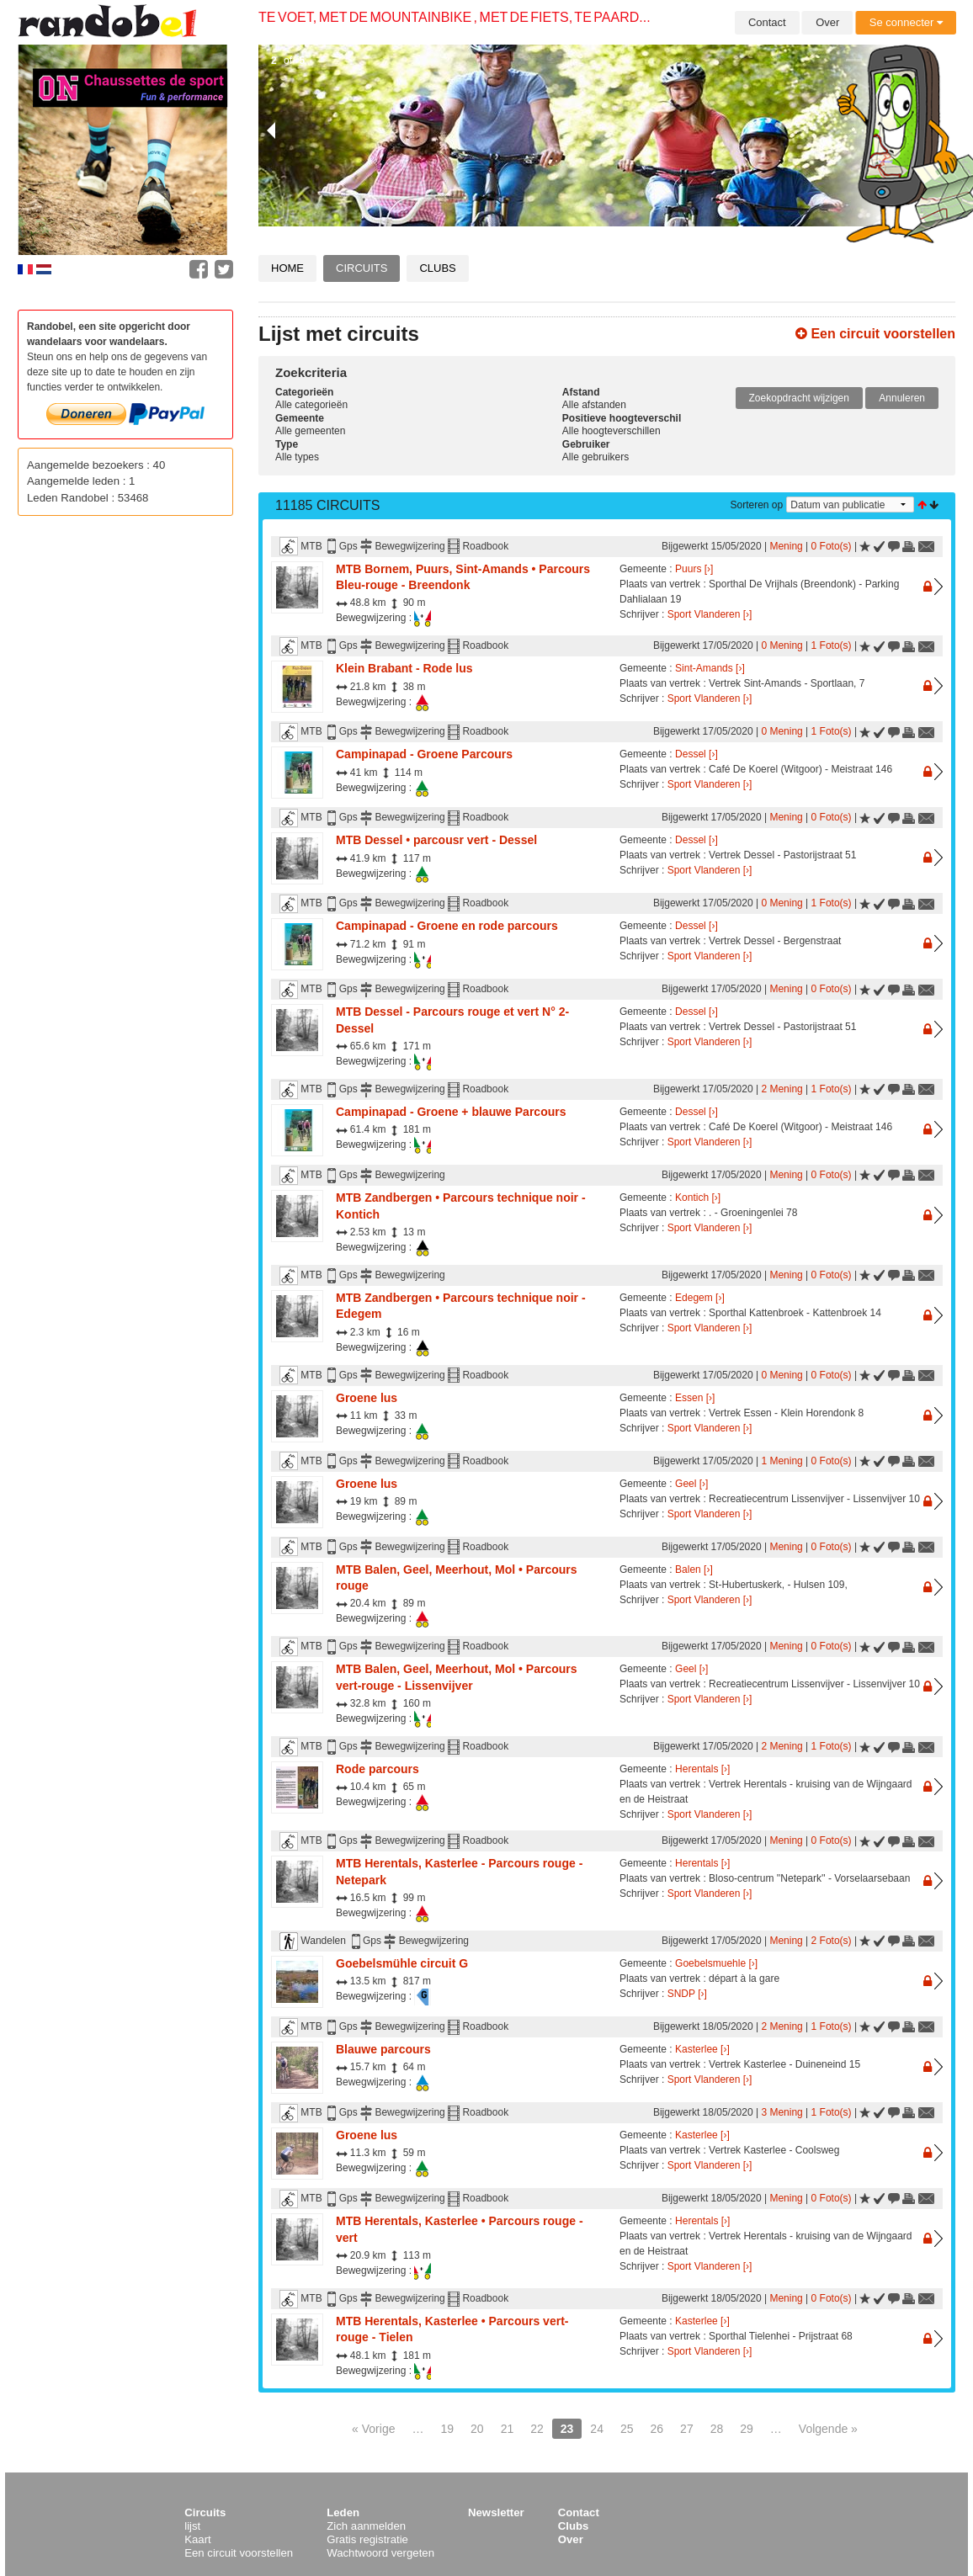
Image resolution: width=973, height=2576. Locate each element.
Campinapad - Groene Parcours (424, 754)
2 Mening (781, 1089)
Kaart (197, 2539)
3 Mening (781, 2112)
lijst (192, 2526)
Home (287, 268)
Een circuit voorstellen (875, 334)
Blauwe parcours (383, 2049)
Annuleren (902, 398)
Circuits (361, 268)
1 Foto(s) (831, 645)
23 (567, 2428)
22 (537, 2428)
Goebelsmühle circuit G (402, 1963)
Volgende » (828, 2428)
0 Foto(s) (831, 546)
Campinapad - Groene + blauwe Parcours (451, 1111)
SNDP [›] (687, 1994)
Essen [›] (695, 1398)
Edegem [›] (700, 1298)
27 (687, 2428)
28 (717, 2428)
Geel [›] (691, 1484)
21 (507, 2428)
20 (477, 2428)
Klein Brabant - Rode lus (404, 668)
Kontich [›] (697, 1197)
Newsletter (496, 2512)
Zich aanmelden (366, 2526)
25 (627, 2428)
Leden (343, 2512)
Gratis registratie (367, 2539)
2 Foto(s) (831, 1941)
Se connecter (906, 22)
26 (657, 2428)
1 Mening (781, 1461)
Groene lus (366, 1398)
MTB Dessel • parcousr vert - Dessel (436, 840)
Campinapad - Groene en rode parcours (447, 925)
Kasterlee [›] (702, 2049)
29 (746, 2428)
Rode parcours (377, 1769)
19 (447, 2428)
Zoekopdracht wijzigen (799, 398)
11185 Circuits (327, 505)
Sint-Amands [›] (710, 668)
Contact (767, 22)
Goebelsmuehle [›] (716, 1963)
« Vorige (373, 2428)
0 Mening (781, 645)
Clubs (437, 268)
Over (827, 22)
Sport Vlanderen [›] (709, 614)
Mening (785, 546)
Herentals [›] (702, 1769)
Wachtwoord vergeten (380, 2553)
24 (596, 2428)
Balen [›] (694, 1569)
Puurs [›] (694, 569)
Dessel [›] (696, 754)
